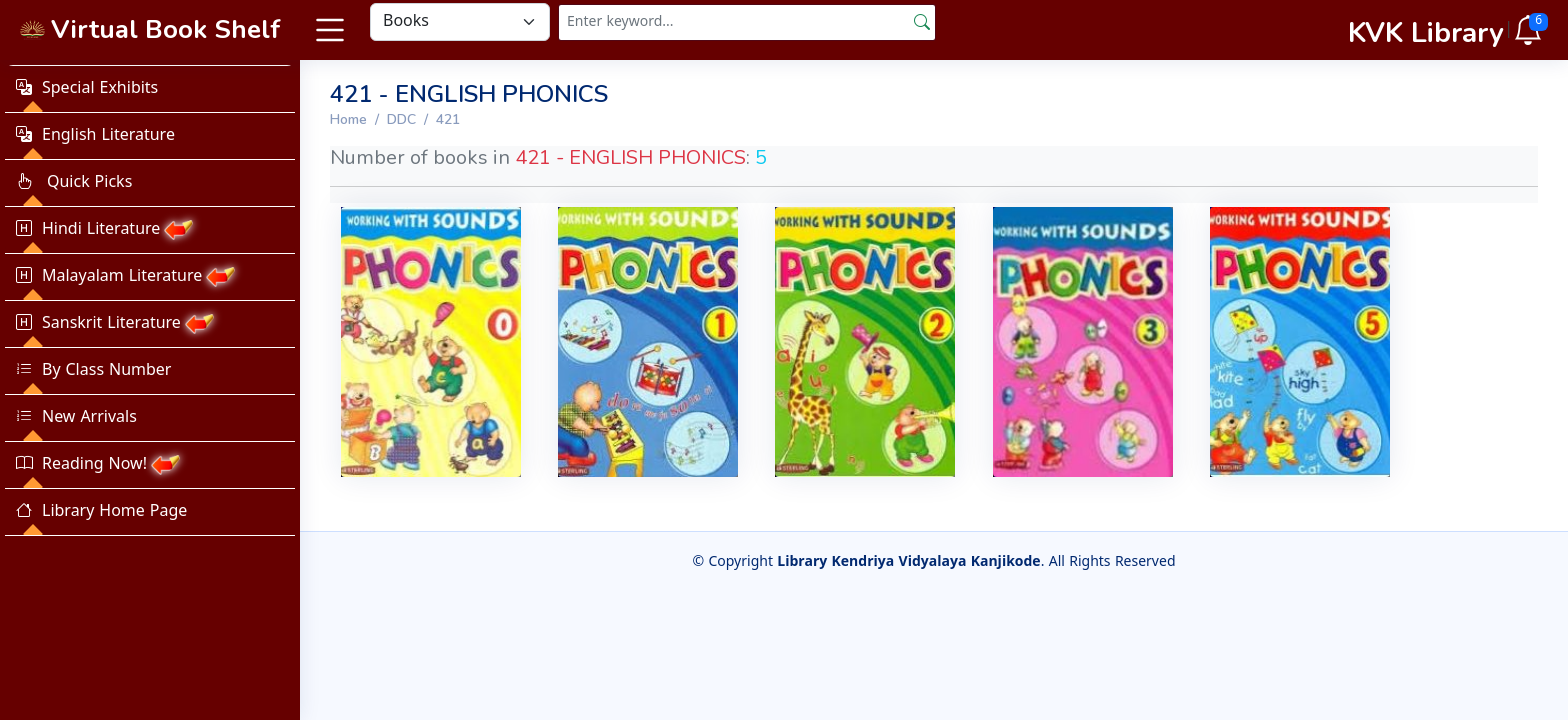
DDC (401, 119)
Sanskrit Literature (115, 324)
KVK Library (1426, 33)
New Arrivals (76, 418)
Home (348, 119)
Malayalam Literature (125, 277)
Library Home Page (101, 512)
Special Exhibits (87, 89)
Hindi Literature (104, 230)
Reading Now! (98, 465)
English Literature (95, 136)
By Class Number (93, 371)
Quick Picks (74, 183)
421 (448, 119)
